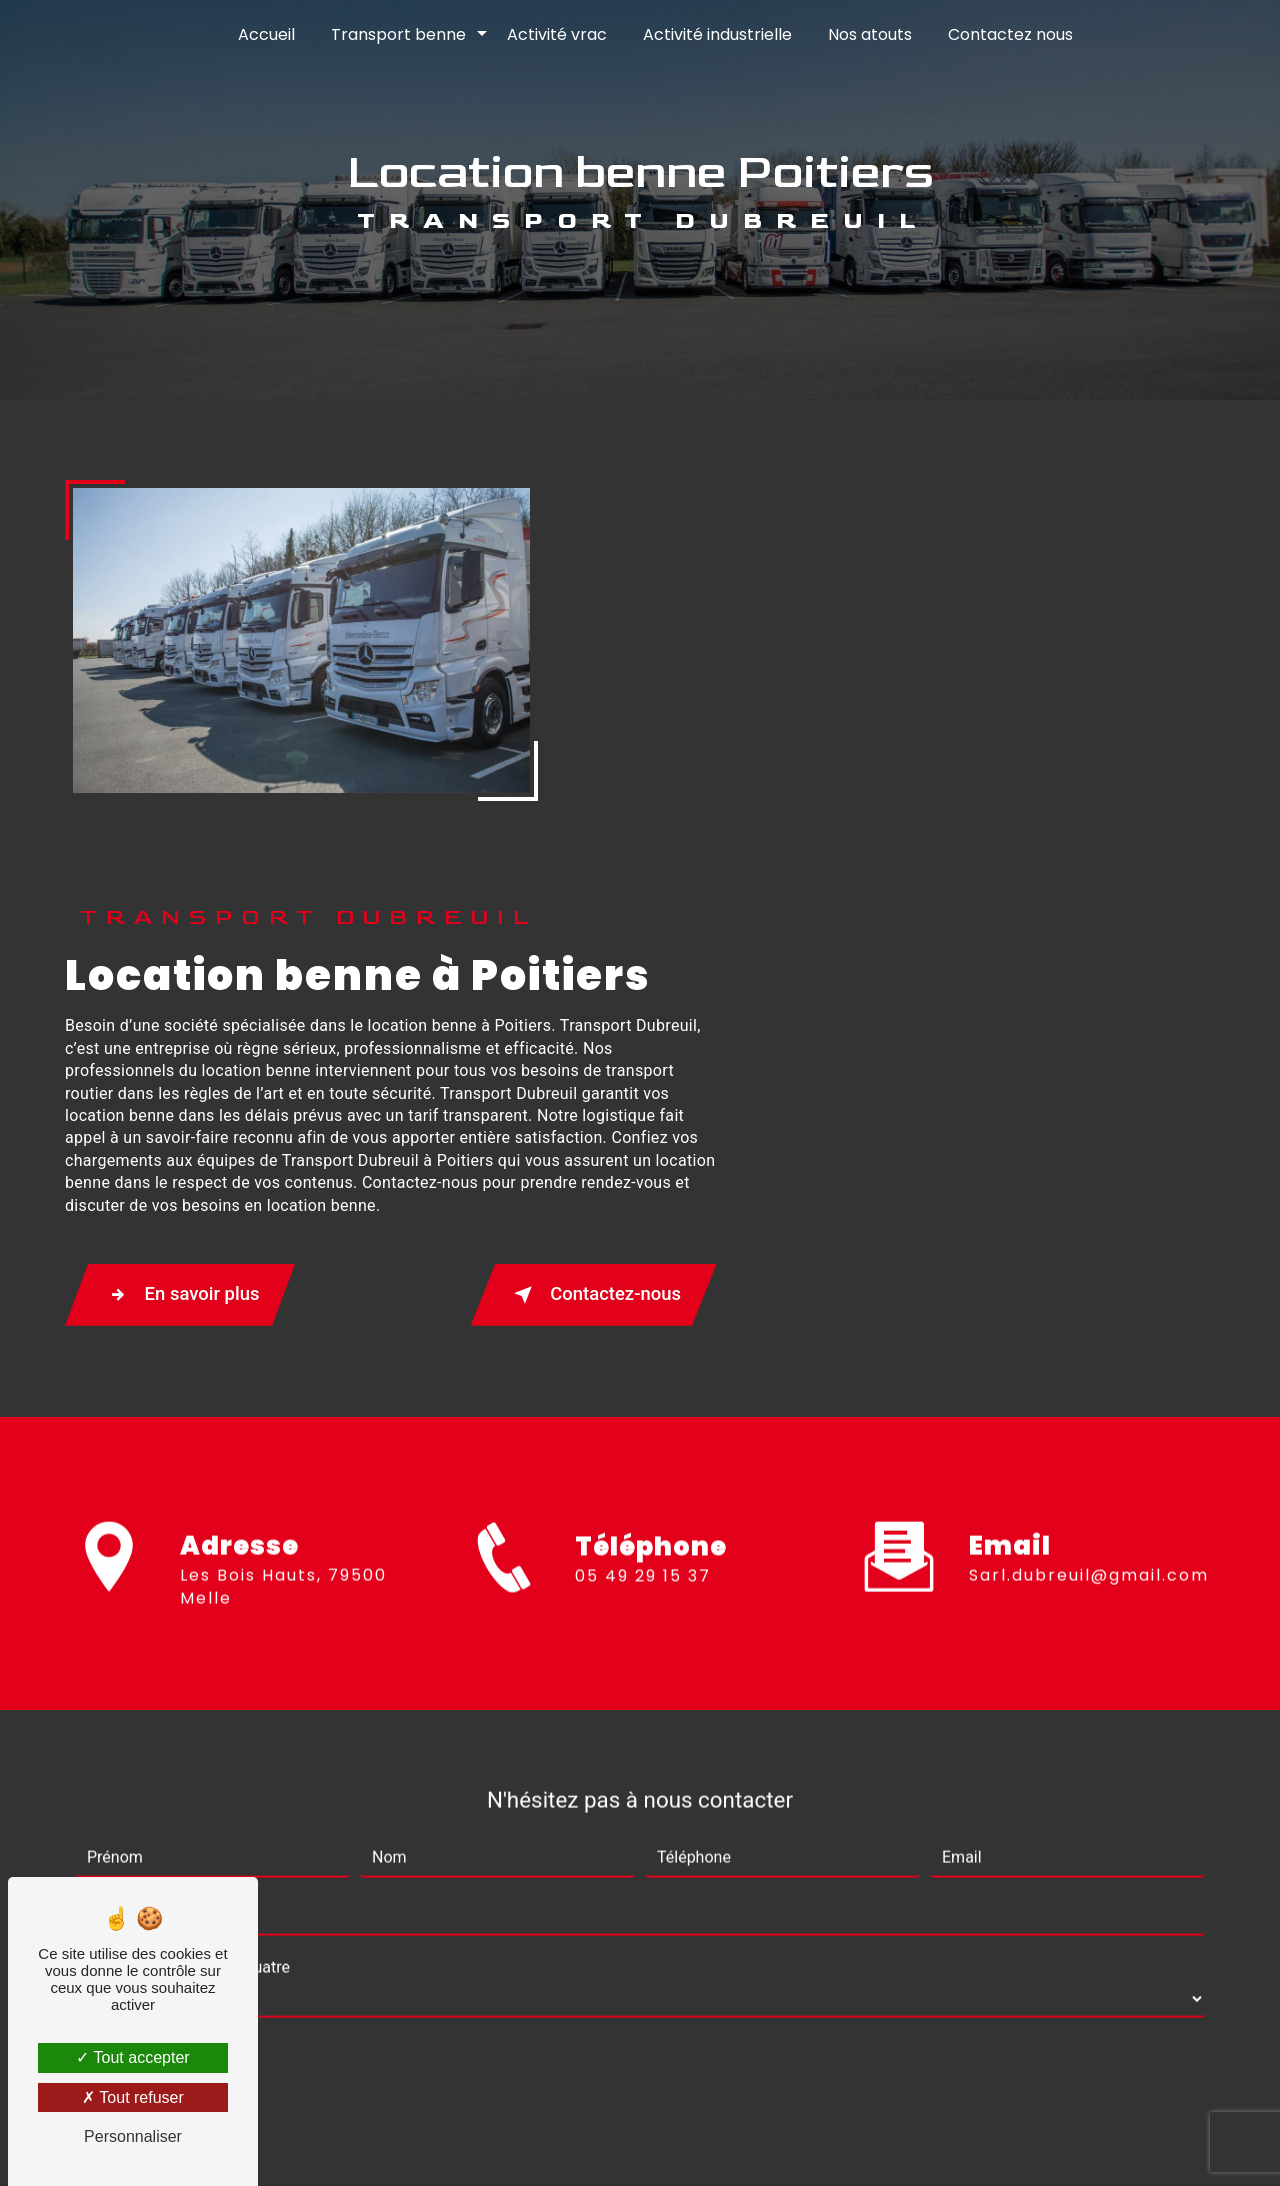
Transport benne (398, 34)
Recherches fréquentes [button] (640, 2102)
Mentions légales (702, 2142)
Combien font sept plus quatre (182, 1526)
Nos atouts (870, 34)
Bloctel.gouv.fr (723, 1997)
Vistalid (381, 2142)
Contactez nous (1010, 34)
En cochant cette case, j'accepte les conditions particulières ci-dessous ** (355, 1782)
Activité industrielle (717, 34)
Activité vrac (557, 34)
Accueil (266, 34)
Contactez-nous (1085, 880)
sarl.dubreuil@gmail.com (1089, 1135)
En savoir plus (684, 880)
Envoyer (663, 1846)
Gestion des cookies (863, 2142)
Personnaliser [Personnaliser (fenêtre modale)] (133, 2136)
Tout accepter (132, 2057)
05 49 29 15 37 (643, 1186)
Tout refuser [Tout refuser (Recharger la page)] (133, 2097)
